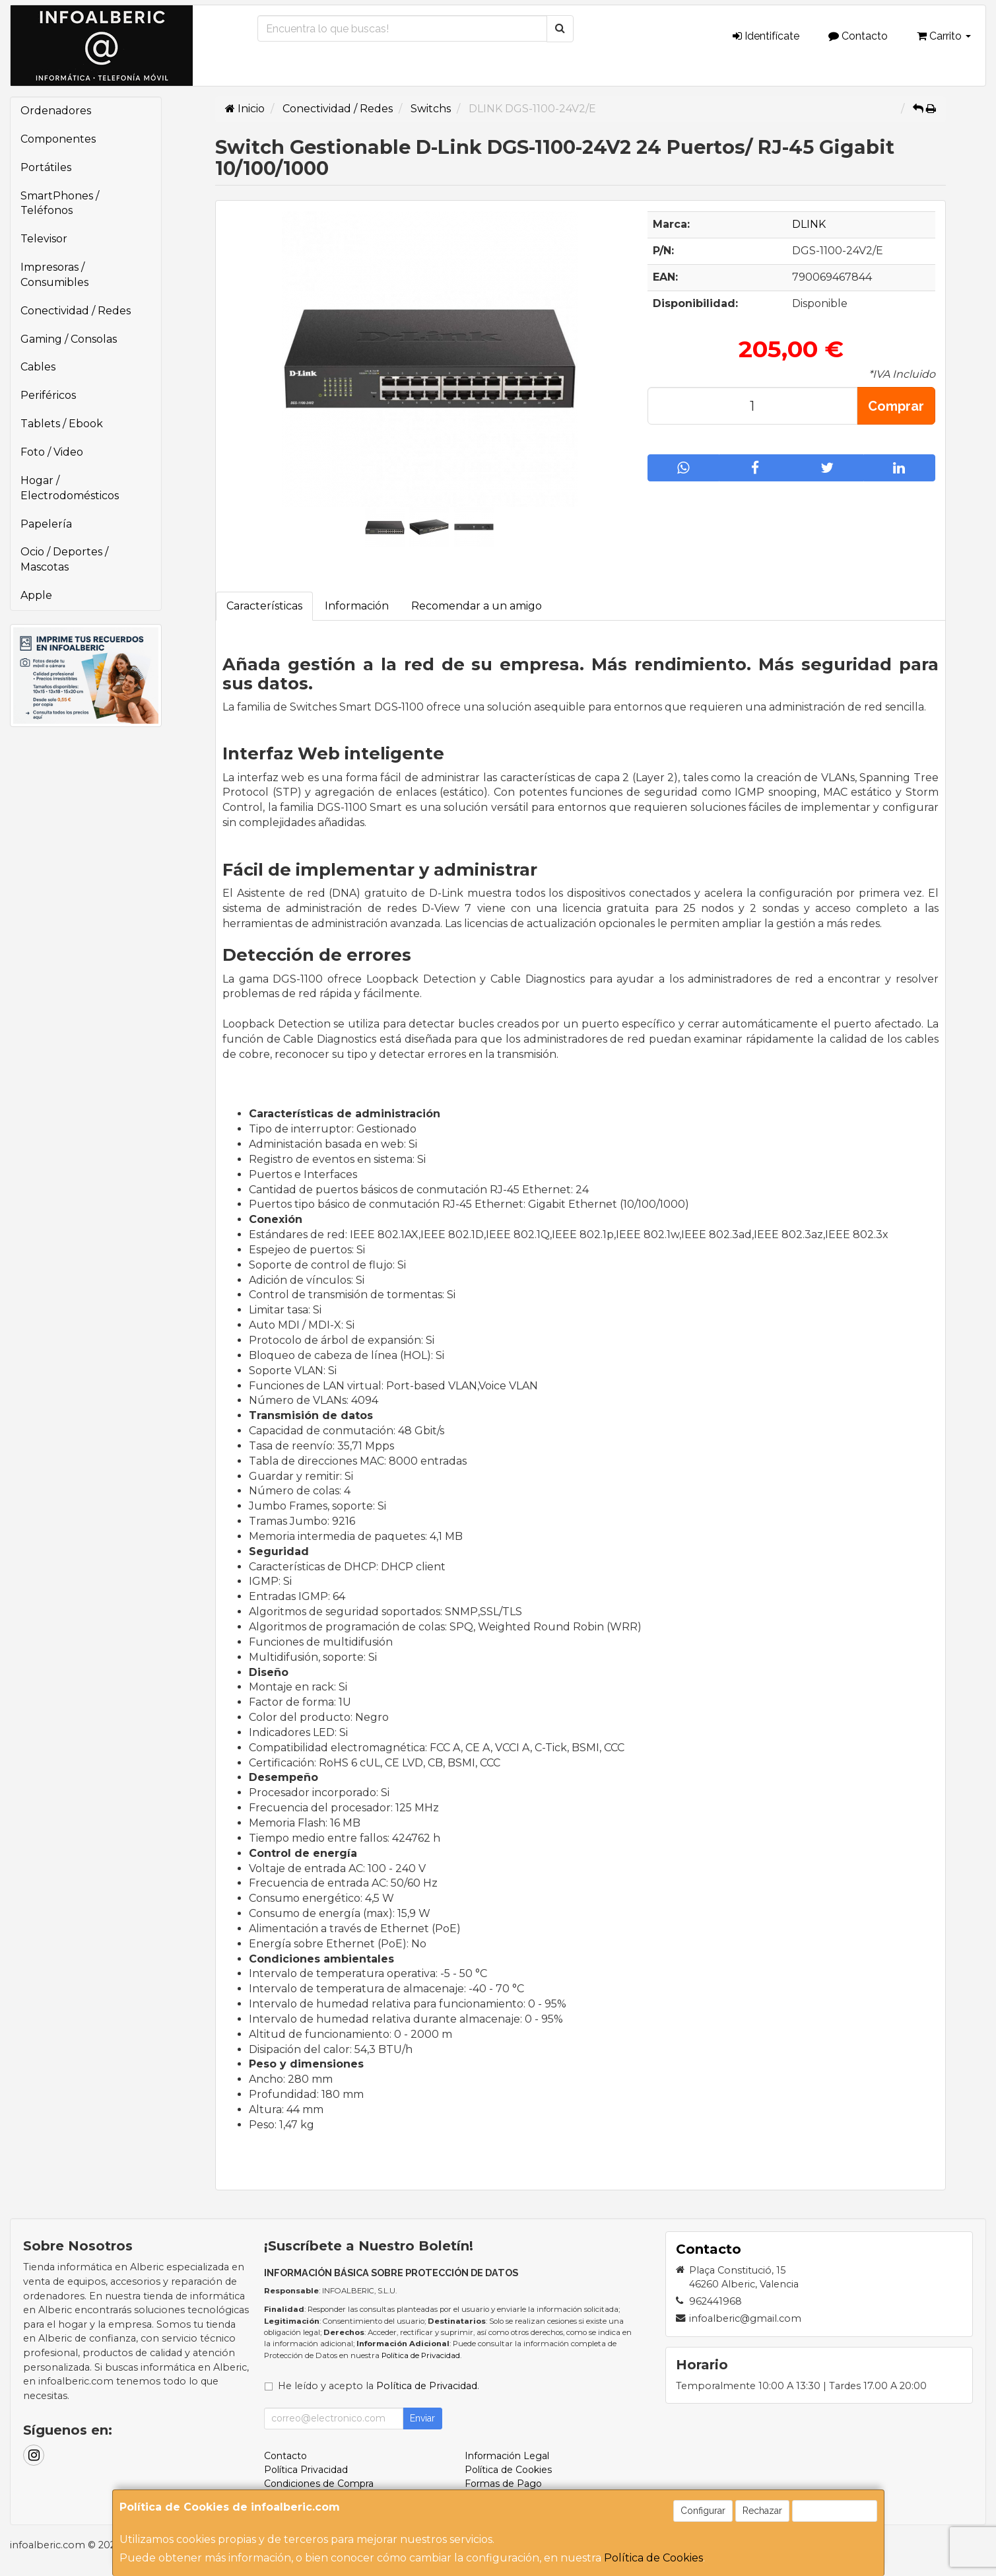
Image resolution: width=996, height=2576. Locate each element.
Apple (36, 595)
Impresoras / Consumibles (54, 275)
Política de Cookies (653, 2558)
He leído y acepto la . (378, 2386)
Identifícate (766, 36)
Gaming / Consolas (68, 339)
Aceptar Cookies (834, 2510)
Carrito (944, 36)
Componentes (58, 139)
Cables (37, 367)
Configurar (703, 2510)
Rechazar (762, 2510)
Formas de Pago (503, 2483)
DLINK (809, 224)
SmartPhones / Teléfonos (59, 203)
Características (264, 606)
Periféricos (48, 395)
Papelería (46, 524)
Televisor (43, 238)
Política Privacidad (306, 2470)
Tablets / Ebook (61, 423)
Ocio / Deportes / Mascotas (64, 559)
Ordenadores (55, 110)
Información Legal (507, 2456)
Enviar (422, 2418)
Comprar (896, 406)
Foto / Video (51, 452)
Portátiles (45, 167)
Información (357, 606)
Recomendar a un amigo (476, 606)
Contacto (858, 36)
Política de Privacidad (421, 2355)
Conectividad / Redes (75, 310)
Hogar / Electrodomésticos (69, 488)
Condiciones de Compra (319, 2483)
